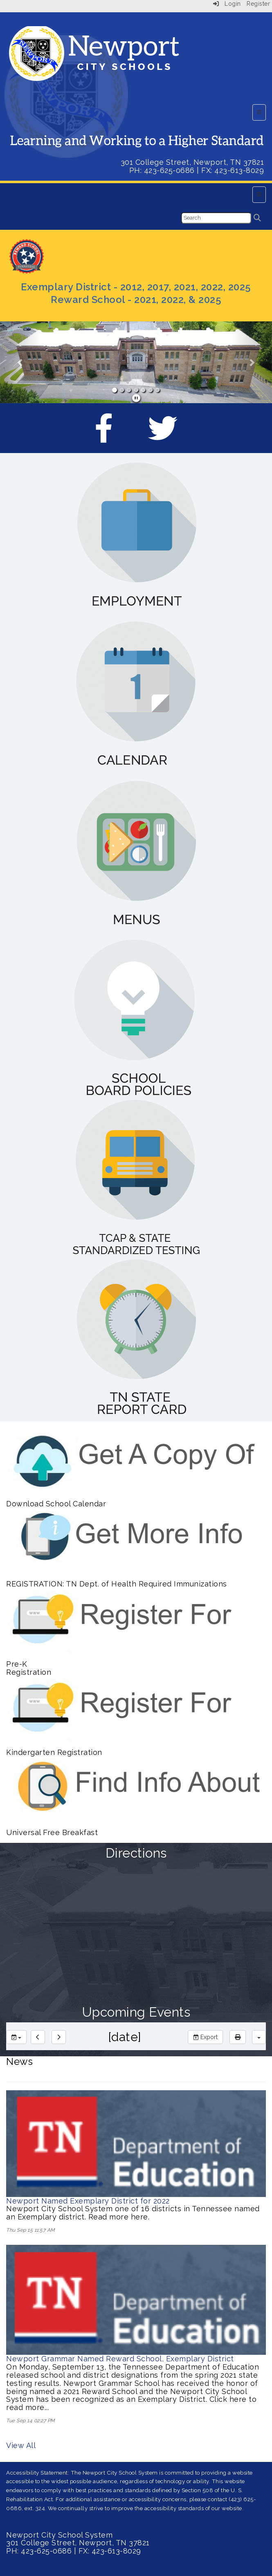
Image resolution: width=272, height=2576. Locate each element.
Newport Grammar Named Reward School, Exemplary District (120, 2358)
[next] (59, 2037)
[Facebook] (104, 436)
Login (227, 3)
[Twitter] (163, 436)
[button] (20, 362)
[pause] (136, 398)
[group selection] (16, 2037)
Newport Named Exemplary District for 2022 (88, 2201)
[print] (237, 2037)
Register (258, 3)
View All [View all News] (21, 2445)
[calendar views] (259, 2037)
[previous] (38, 2037)
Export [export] (205, 2037)
